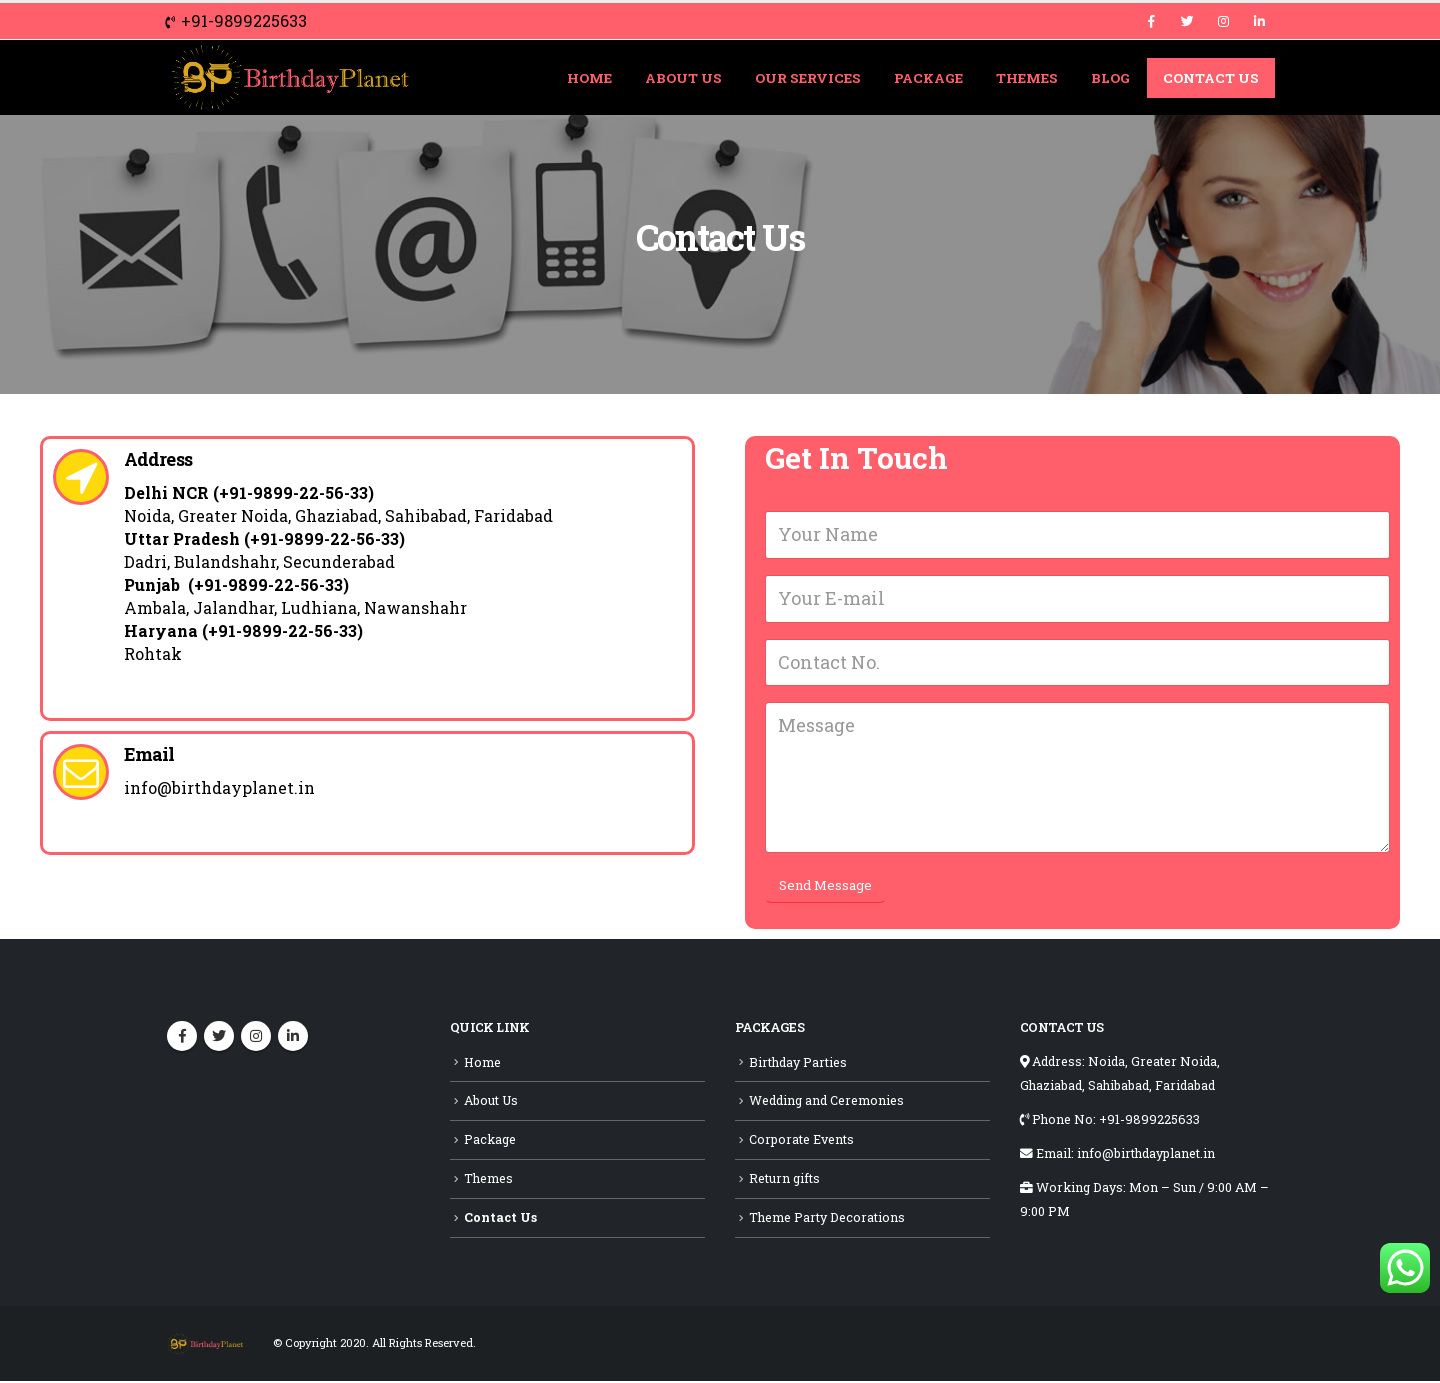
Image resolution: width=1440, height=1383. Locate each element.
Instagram (256, 1038)
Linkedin (293, 1038)
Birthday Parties (798, 1064)
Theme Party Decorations (827, 1219)
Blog (1110, 78)
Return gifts (784, 1180)
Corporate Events (801, 1141)
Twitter (219, 1038)
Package (928, 78)
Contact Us (1211, 78)
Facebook (182, 1038)
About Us (683, 78)
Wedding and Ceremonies (826, 1103)
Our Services (808, 78)
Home (589, 78)
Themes (1027, 78)
